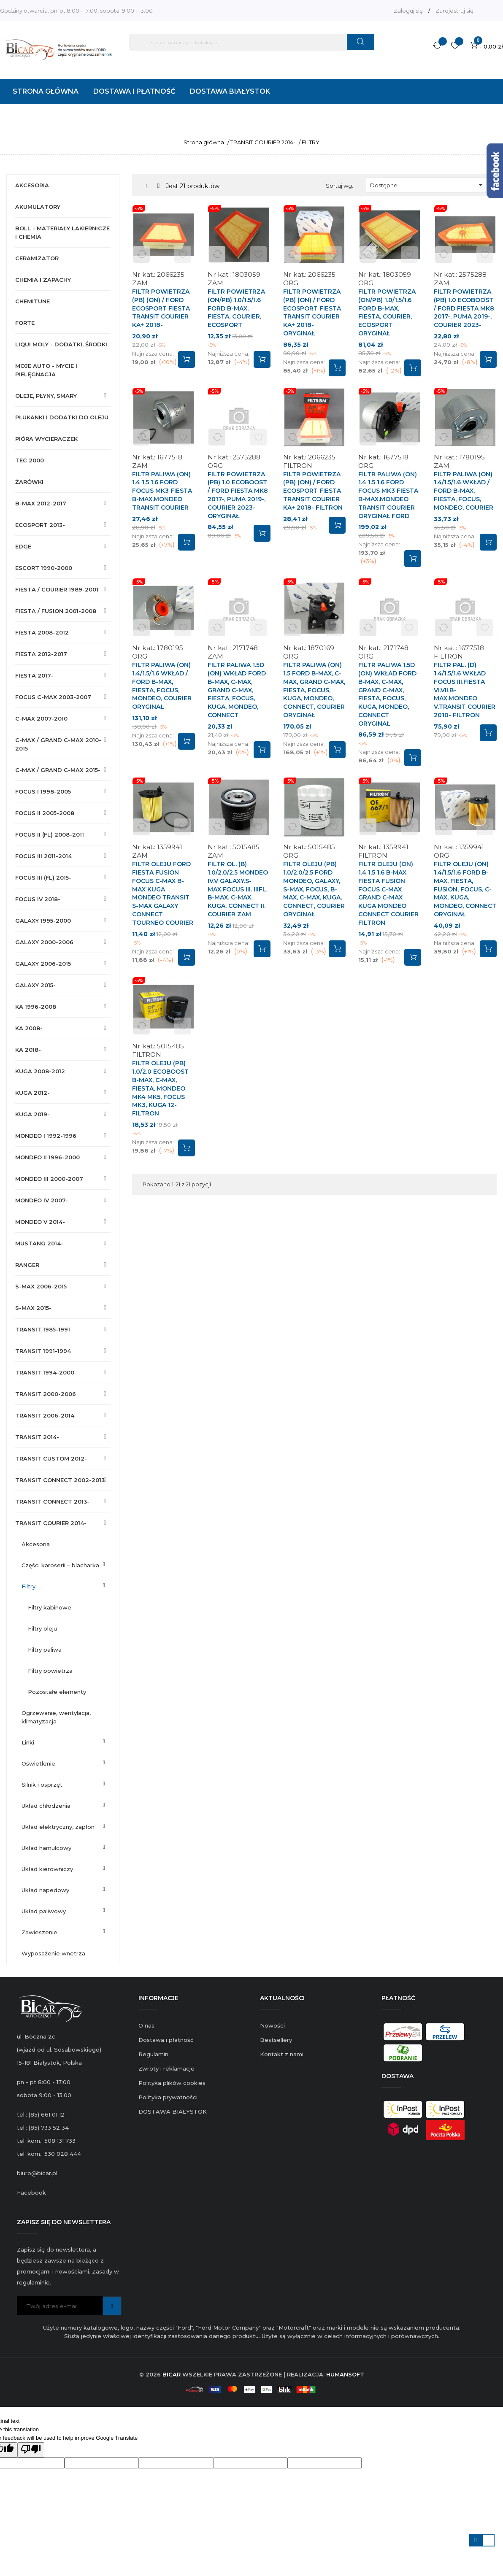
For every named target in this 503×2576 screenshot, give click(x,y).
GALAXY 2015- (35, 985)
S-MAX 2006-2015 (41, 1286)
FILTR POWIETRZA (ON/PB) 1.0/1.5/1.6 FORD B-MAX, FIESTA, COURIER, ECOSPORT (236, 308)
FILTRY (28, 1586)
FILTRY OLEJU (42, 1628)
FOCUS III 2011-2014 (43, 856)
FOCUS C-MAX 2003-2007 (53, 697)
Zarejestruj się (454, 10)
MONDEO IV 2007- (41, 1200)
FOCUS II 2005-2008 (44, 813)
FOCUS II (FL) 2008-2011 (49, 834)
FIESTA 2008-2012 (42, 632)
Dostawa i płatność (165, 2039)
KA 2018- (28, 1049)
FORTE (25, 322)
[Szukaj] (251, 42)
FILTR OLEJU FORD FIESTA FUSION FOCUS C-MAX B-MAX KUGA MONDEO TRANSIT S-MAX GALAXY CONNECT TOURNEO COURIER (162, 893)
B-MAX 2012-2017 (40, 503)
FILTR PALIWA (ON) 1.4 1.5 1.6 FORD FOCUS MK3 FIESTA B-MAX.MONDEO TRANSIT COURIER (162, 490)
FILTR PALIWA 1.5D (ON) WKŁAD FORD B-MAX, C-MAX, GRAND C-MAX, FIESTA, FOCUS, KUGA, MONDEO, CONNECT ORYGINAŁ (387, 694)
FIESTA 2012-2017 (41, 654)
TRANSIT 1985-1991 (42, 1329)
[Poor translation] (30, 2449)
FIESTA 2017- (34, 675)
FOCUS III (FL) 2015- (43, 877)
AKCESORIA (32, 185)
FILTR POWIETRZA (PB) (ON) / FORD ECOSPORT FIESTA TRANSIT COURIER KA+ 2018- (161, 308)
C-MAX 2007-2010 (41, 718)
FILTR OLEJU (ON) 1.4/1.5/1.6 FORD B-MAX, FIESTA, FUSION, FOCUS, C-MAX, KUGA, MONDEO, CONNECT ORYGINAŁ (465, 889)
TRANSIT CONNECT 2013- (52, 1501)
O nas (146, 2025)
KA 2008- (29, 1028)
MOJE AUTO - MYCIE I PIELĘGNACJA (46, 370)
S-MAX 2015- (33, 1307)
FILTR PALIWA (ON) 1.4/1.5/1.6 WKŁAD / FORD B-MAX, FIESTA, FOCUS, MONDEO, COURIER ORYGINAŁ (162, 685)
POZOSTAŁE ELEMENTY (57, 1691)
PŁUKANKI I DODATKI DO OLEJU (61, 417)
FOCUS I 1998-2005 (43, 791)
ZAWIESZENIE (39, 1932)
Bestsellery (276, 2039)
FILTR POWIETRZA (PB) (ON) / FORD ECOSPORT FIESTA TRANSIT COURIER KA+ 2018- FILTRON (313, 490)
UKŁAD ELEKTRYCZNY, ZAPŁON (58, 1826)
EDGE (23, 546)
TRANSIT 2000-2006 (45, 1394)
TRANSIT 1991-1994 (43, 1350)
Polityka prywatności (167, 2097)
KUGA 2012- (32, 1092)
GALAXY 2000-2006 (44, 942)
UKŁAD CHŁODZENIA (46, 1805)
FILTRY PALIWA (45, 1649)
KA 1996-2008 (35, 1006)
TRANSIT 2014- (37, 1437)
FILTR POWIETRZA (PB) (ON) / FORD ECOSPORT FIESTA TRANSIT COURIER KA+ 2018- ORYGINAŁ (312, 312)
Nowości (272, 2025)
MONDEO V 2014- (40, 1221)
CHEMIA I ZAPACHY (43, 279)
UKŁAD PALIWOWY (44, 1911)
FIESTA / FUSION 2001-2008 (55, 611)
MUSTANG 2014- (39, 1243)
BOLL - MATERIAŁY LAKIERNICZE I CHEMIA (62, 232)
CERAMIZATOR (37, 258)
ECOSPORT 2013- (40, 524)
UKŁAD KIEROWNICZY (47, 1869)
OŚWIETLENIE (38, 1763)
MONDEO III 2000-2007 (49, 1178)
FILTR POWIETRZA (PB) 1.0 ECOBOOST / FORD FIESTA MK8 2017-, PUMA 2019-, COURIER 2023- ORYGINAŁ (238, 495)
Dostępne (428, 185)
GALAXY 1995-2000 (43, 920)
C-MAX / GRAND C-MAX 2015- (57, 770)
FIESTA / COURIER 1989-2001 (56, 589)
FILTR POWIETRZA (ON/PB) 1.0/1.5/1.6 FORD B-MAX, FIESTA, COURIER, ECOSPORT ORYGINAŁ (387, 312)
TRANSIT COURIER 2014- (51, 1523)
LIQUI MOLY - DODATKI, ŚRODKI (61, 344)
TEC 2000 (29, 460)
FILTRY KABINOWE (49, 1607)
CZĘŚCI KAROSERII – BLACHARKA (60, 1565)
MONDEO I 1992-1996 (45, 1135)
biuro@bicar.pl (37, 2173)
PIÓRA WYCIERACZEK (46, 438)
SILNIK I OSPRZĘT (42, 1784)
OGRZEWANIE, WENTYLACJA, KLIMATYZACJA (56, 1717)
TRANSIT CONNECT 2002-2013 (60, 1480)
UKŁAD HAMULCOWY (46, 1847)
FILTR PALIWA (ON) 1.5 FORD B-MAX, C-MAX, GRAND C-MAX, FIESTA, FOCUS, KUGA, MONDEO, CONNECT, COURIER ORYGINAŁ (314, 690)
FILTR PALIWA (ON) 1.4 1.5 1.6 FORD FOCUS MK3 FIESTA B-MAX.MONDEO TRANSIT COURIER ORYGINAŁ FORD (388, 495)
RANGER (27, 1264)
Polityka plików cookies (172, 2082)
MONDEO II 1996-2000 (47, 1157)
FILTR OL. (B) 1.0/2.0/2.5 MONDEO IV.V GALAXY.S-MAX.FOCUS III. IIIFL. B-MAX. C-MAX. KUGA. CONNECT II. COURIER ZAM (238, 889)
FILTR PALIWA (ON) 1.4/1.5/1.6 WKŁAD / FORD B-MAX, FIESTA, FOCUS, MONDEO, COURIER (463, 490)
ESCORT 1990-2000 (43, 567)
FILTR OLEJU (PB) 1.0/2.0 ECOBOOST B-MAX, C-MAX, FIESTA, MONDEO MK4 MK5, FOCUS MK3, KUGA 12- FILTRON (160, 1088)
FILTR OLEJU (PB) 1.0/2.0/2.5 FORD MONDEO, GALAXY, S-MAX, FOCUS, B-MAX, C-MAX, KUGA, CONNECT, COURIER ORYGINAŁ (314, 889)
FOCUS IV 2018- (37, 899)
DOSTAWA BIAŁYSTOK (172, 2111)
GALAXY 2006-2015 (43, 963)
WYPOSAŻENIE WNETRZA (53, 1953)
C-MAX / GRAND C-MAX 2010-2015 (58, 744)
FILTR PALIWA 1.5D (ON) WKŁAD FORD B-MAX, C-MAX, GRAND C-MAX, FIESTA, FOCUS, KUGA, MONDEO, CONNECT (237, 690)
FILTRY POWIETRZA (50, 1670)
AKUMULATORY (37, 206)
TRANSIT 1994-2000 (44, 1372)
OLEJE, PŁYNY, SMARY (46, 395)
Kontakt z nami (281, 2054)
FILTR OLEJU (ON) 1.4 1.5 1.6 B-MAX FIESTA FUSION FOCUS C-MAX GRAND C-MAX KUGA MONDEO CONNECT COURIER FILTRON (388, 893)
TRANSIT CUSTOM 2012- (51, 1458)
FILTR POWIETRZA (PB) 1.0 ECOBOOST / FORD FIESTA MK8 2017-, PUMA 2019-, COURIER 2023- (464, 308)
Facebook (31, 2192)
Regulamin (153, 2054)
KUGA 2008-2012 (40, 1071)
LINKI (28, 1742)
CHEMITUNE (32, 301)
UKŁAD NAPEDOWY (45, 1890)
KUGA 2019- (32, 1114)
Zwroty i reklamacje (166, 2068)
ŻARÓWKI (29, 481)
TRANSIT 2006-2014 (44, 1415)
